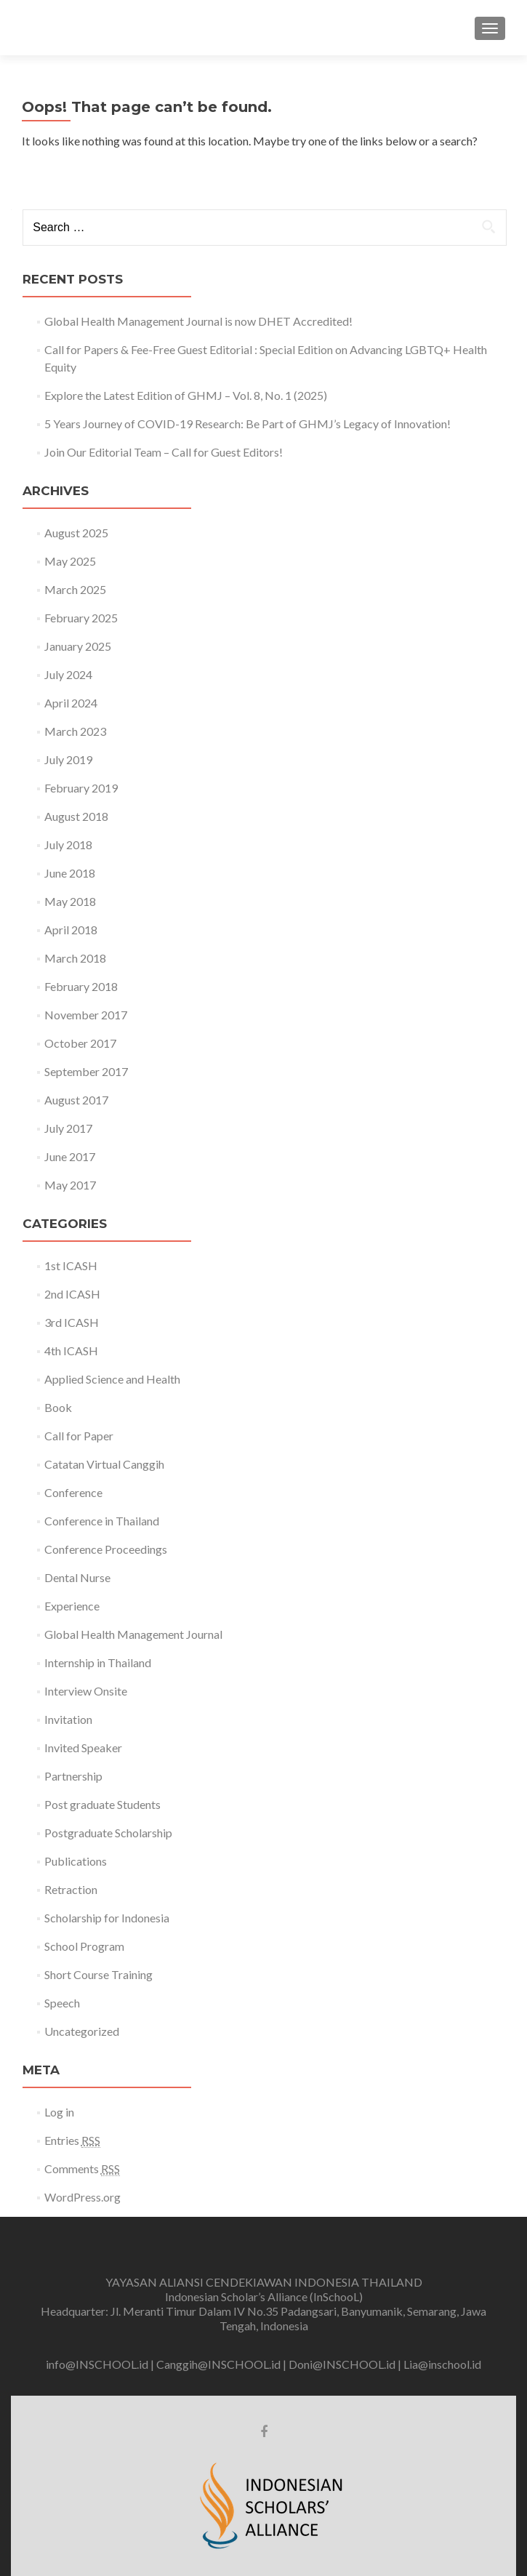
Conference (73, 1492)
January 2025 (77, 646)
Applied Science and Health (112, 1379)
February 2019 (81, 788)
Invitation (68, 1719)
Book (58, 1407)
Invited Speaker (83, 1747)
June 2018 (69, 873)
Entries (72, 2140)
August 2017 (76, 1100)
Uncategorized (81, 2031)
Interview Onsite (85, 1691)
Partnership (73, 1776)
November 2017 (85, 1015)
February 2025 (81, 618)
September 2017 (86, 1071)
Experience (72, 1606)
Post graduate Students (102, 1804)
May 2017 (70, 1185)
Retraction (70, 1889)
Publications (75, 1861)
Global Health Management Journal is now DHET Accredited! (198, 321)
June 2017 (69, 1156)
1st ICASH (70, 1265)
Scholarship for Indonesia (106, 1918)
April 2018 (70, 929)
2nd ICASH (72, 1294)
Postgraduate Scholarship (108, 1832)
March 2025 (75, 589)
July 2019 (68, 759)
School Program (84, 1946)
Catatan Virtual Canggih (104, 1464)
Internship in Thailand (97, 1662)
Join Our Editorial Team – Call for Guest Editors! (163, 452)
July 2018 (68, 844)
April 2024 (70, 703)
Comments (82, 2169)
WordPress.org (82, 2197)
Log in (59, 2112)
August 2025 (76, 532)
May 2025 (70, 561)
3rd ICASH (71, 1322)
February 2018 (81, 986)
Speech (62, 2003)
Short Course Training (98, 1974)
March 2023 (75, 731)
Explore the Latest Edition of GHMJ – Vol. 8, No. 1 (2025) (185, 395)
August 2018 (76, 816)
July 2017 (68, 1128)
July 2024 (68, 674)
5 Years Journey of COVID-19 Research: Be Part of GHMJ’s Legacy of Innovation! (247, 423)
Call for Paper (78, 1436)
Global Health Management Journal (133, 1634)
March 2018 (75, 958)
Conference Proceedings (105, 1549)
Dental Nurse (77, 1577)
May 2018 (70, 901)
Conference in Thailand (101, 1521)
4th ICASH (71, 1350)
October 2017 (80, 1043)
